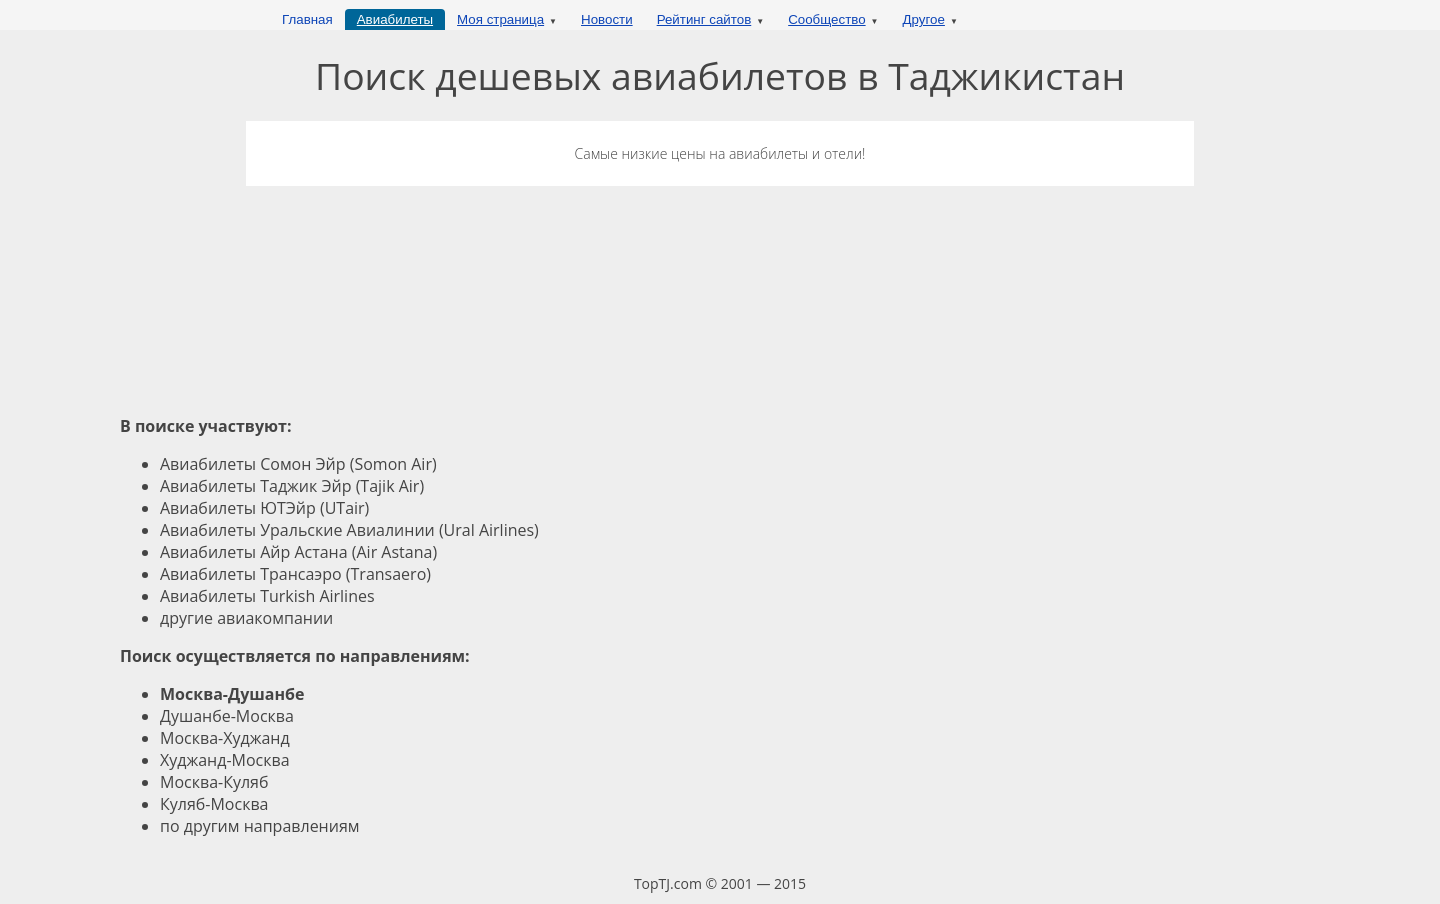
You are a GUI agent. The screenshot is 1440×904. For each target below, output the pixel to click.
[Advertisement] (720, 281)
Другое (924, 19)
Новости (607, 19)
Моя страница (500, 19)
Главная (307, 19)
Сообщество (826, 19)
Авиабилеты (395, 19)
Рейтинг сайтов (704, 19)
